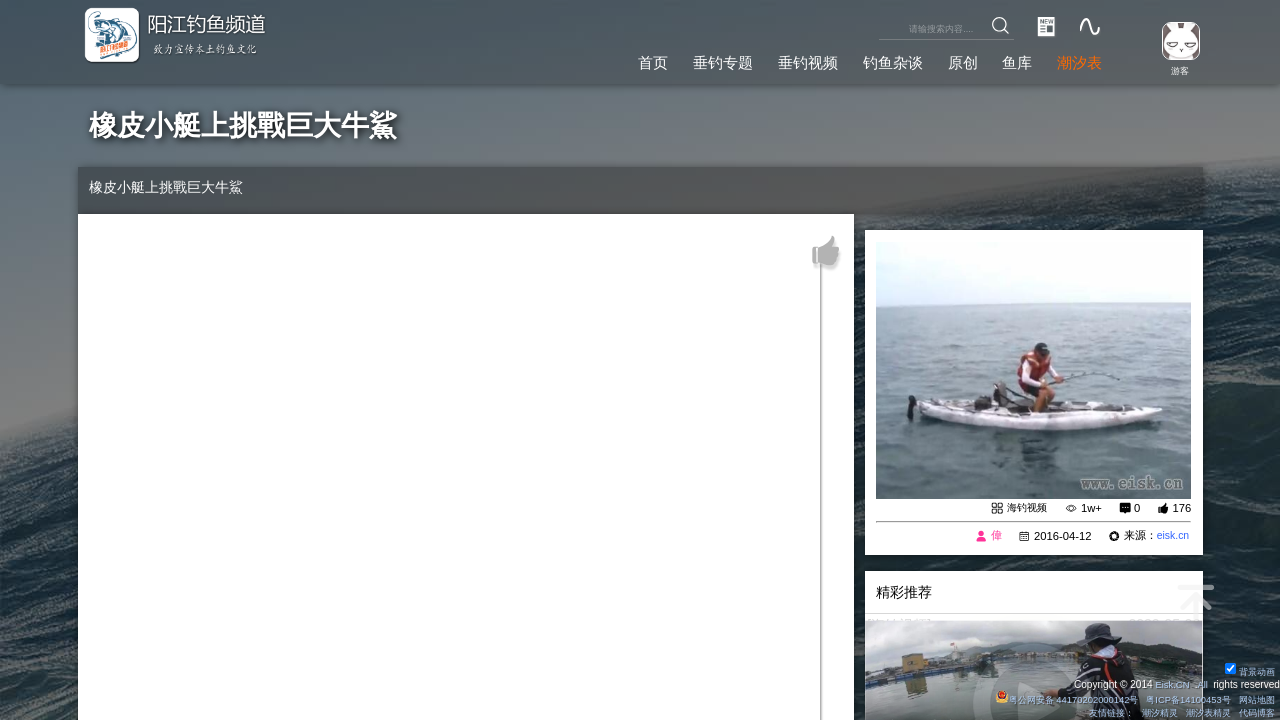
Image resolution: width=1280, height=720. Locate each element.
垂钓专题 (697, 59)
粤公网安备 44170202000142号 (1050, 698)
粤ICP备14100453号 (1180, 698)
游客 (1176, 69)
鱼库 (1011, 59)
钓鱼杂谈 (878, 59)
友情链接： (1094, 712)
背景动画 (1247, 670)
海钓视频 (1025, 508)
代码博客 (1254, 712)
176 (1181, 508)
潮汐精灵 (1148, 712)
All (1201, 683)
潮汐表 (1077, 59)
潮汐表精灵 (1201, 712)
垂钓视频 (788, 59)
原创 (952, 59)
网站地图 (1254, 698)
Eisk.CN (1169, 683)
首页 (623, 59)
